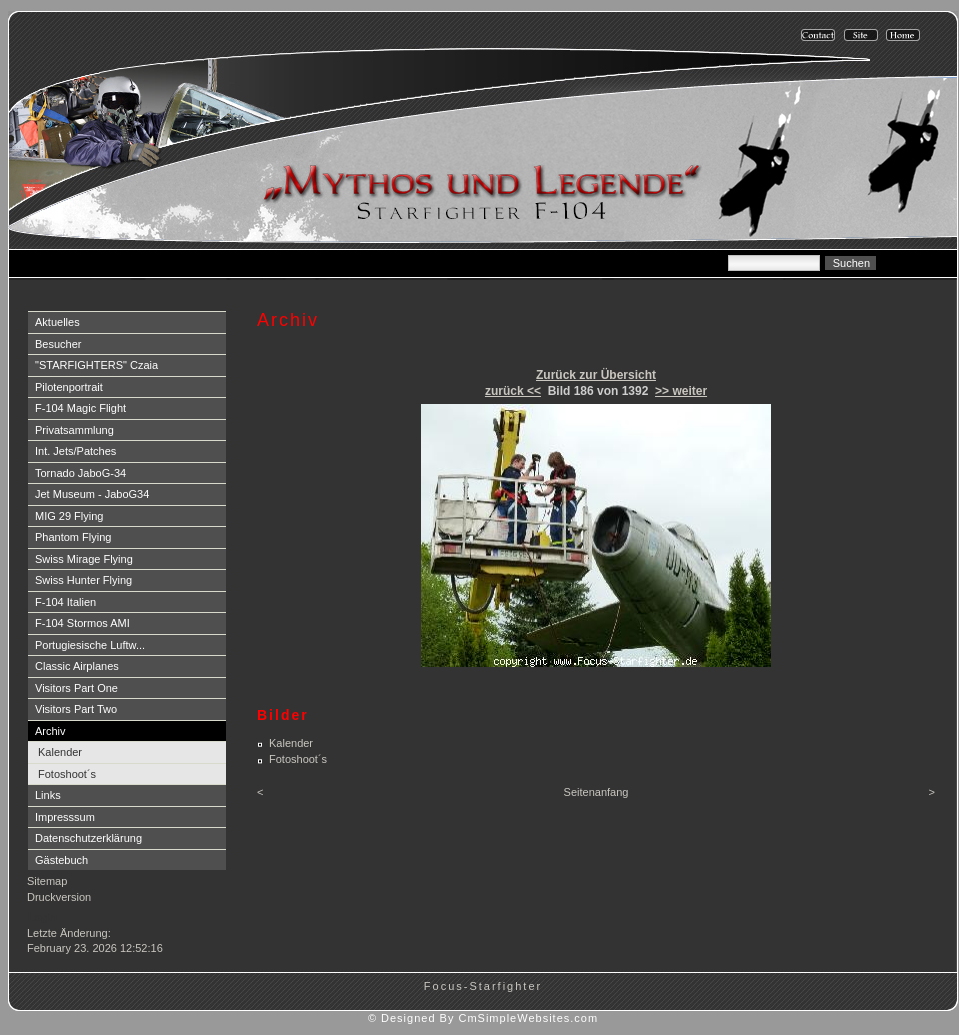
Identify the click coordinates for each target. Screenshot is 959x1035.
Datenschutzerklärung (88, 838)
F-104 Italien (65, 602)
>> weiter (681, 391)
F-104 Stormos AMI (82, 623)
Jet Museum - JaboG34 (92, 494)
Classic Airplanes (77, 666)
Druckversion (59, 897)
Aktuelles (57, 322)
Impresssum (65, 817)
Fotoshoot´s (67, 774)
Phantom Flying (73, 537)
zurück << (513, 391)
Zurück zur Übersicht (596, 375)
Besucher (58, 344)
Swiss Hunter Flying (83, 580)
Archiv (50, 731)
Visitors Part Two (76, 709)
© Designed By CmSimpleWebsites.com (483, 1018)
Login (42, 917)
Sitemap (47, 881)
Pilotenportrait (69, 387)
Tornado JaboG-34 (80, 473)
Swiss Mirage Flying (84, 559)
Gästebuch (61, 860)
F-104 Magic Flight (80, 408)
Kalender (60, 752)
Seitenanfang (596, 792)
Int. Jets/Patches (75, 451)
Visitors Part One (76, 688)
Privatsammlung (74, 430)
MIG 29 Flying (69, 516)
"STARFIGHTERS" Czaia (96, 365)
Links (48, 795)
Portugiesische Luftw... (90, 645)
